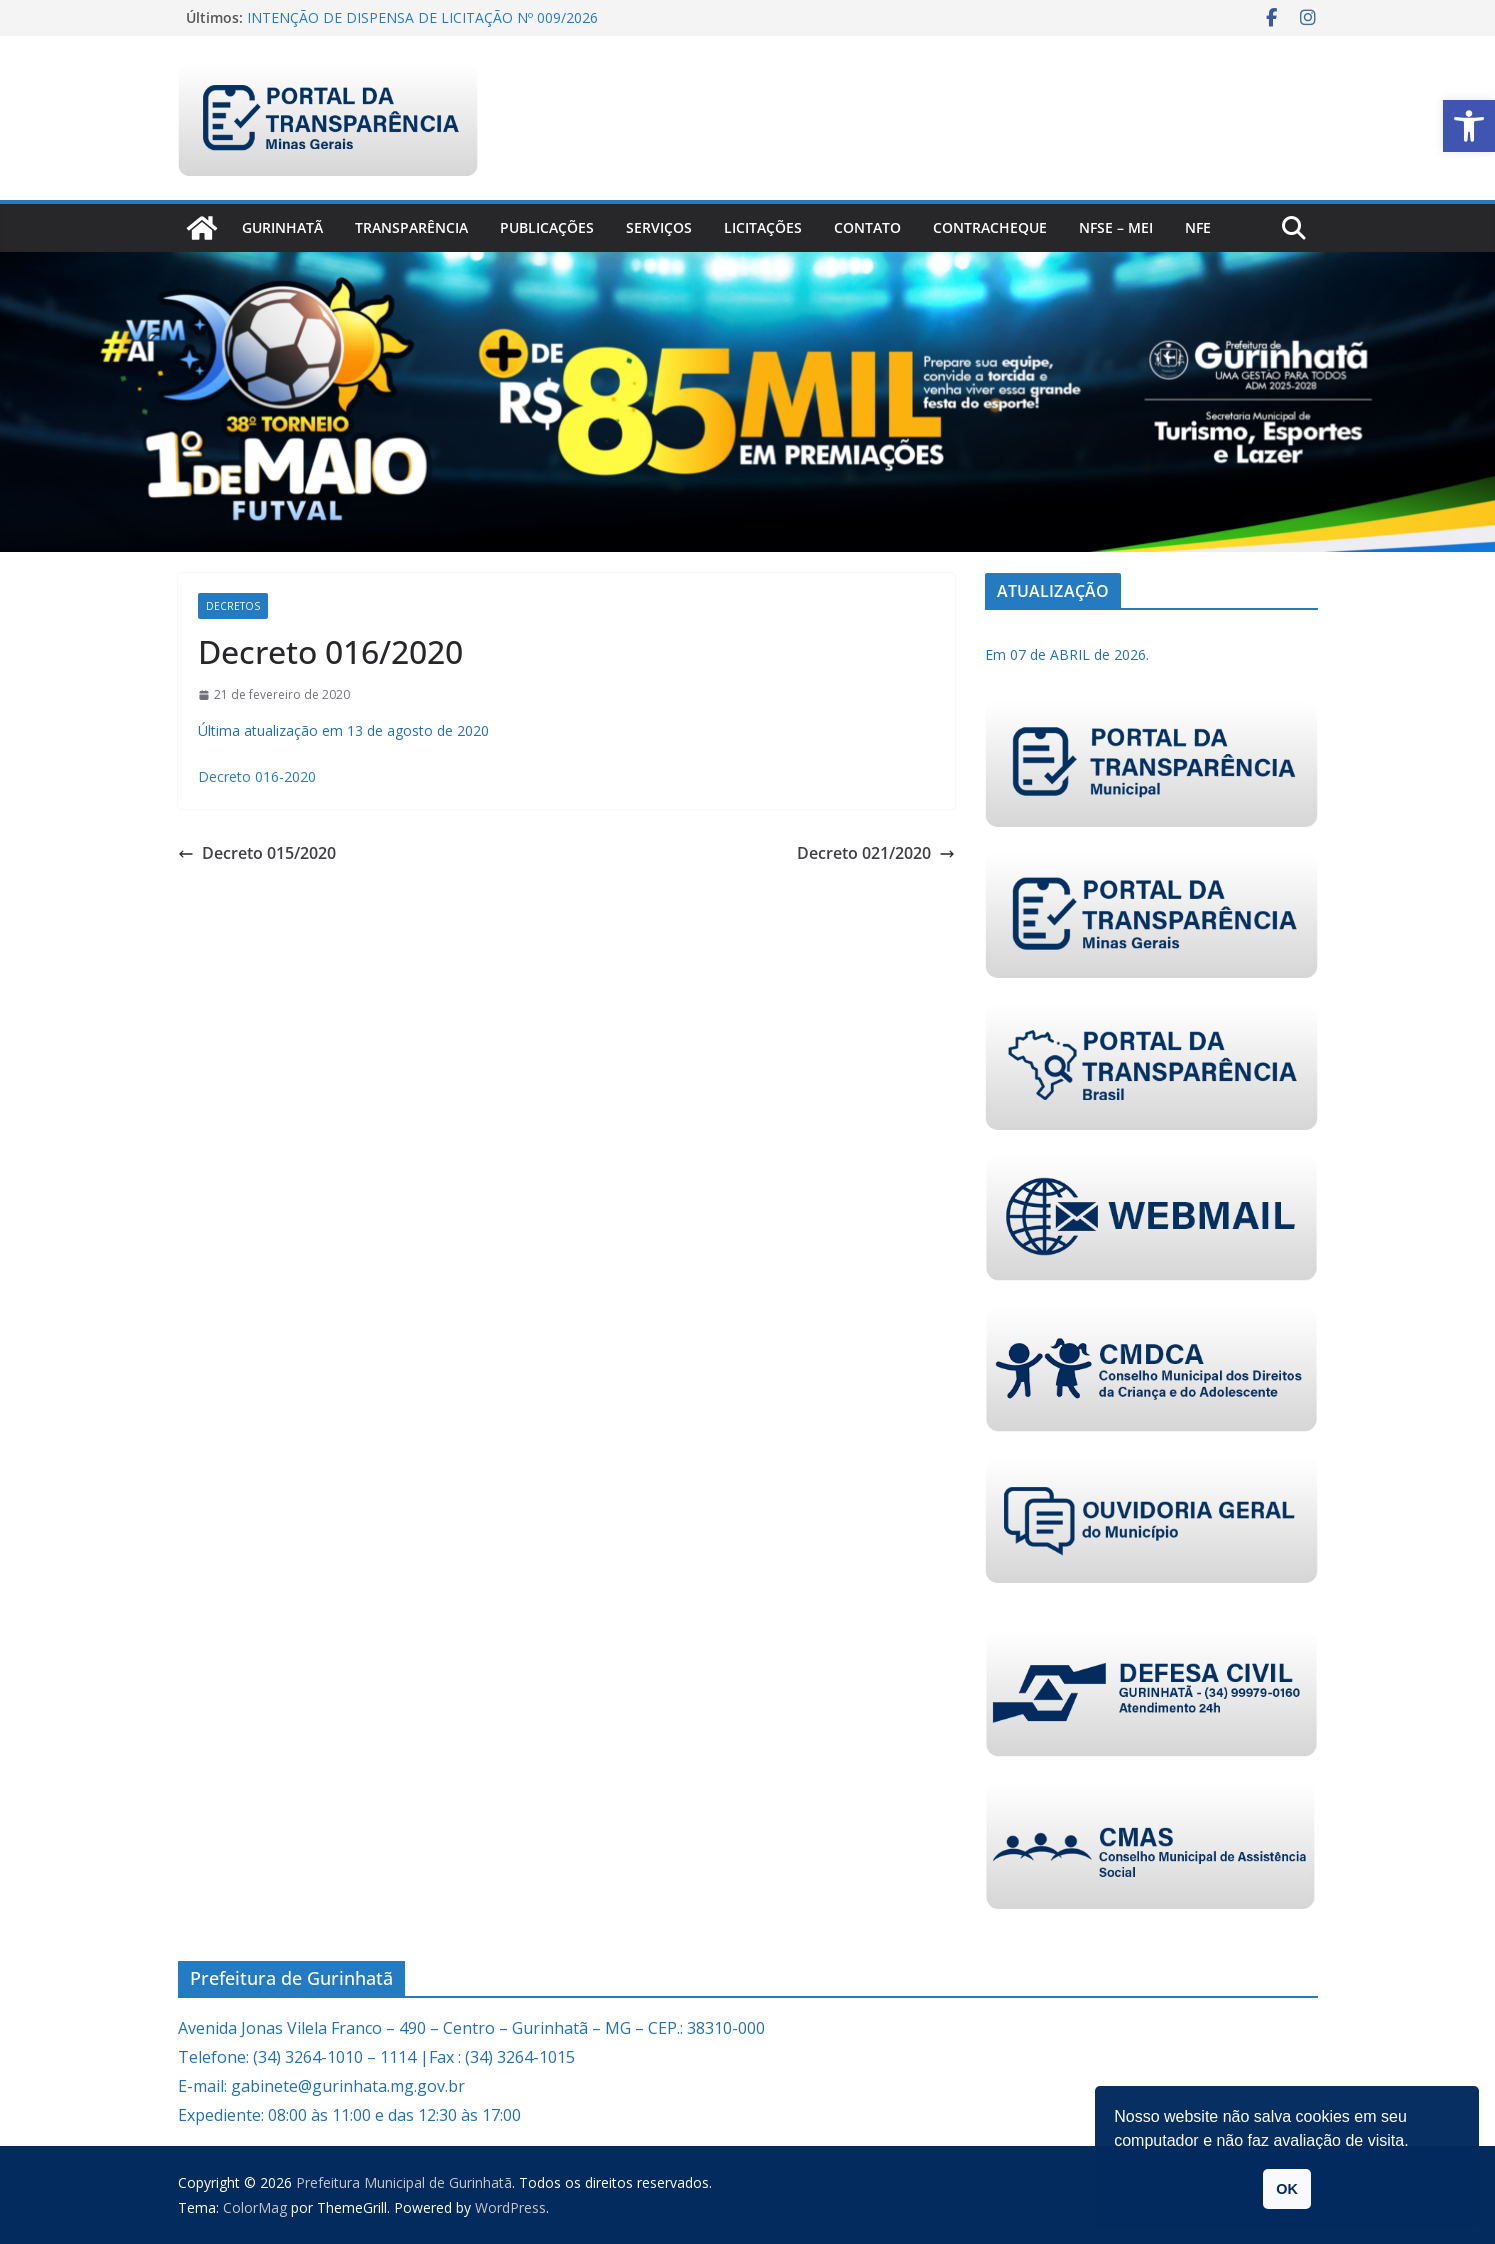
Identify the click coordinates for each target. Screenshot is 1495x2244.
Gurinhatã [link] (282, 227)
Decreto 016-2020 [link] (257, 776)
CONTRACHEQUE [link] (990, 227)
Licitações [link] (763, 227)
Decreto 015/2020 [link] (257, 853)
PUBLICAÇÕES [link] (547, 227)
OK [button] (1287, 2189)
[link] (1469, 126)
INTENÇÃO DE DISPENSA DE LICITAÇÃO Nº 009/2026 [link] (422, 17)
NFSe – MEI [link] (1116, 227)
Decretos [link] (233, 606)
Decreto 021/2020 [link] (876, 853)
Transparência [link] (411, 227)
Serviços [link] (659, 227)
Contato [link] (867, 227)
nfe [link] (1198, 227)
